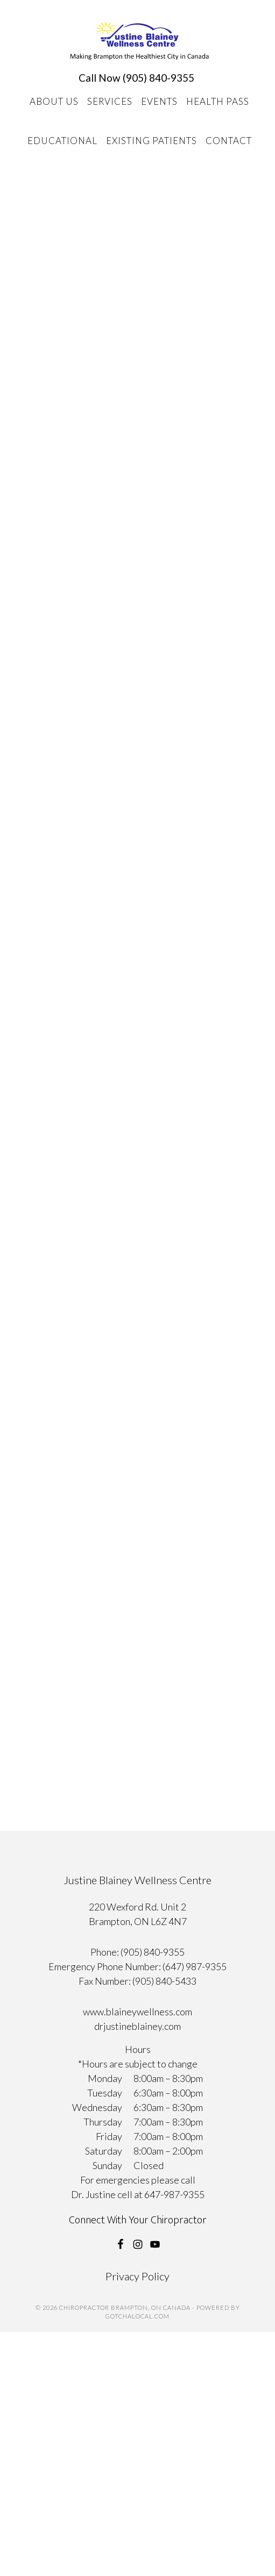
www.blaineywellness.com (137, 2011)
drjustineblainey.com (137, 2026)
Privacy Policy (137, 2276)
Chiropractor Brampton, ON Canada (139, 41)
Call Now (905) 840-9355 (136, 77)
